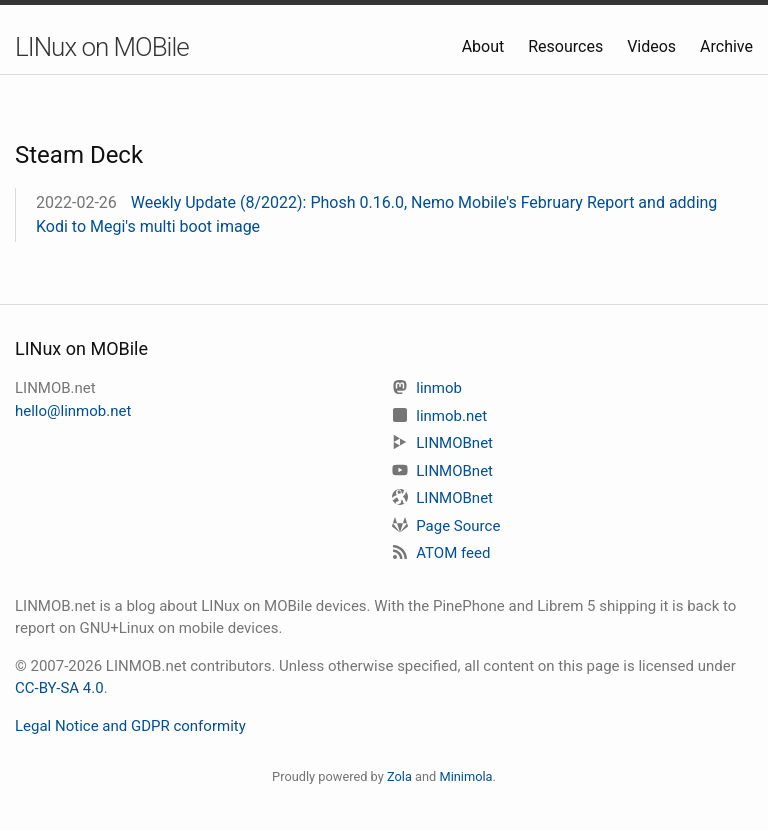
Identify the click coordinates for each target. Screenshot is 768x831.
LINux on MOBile (102, 47)
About (485, 46)
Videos (653, 46)
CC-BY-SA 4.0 (59, 688)
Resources (567, 46)
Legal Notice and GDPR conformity (130, 726)
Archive (726, 46)
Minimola (465, 776)
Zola (399, 776)
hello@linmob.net (73, 411)
